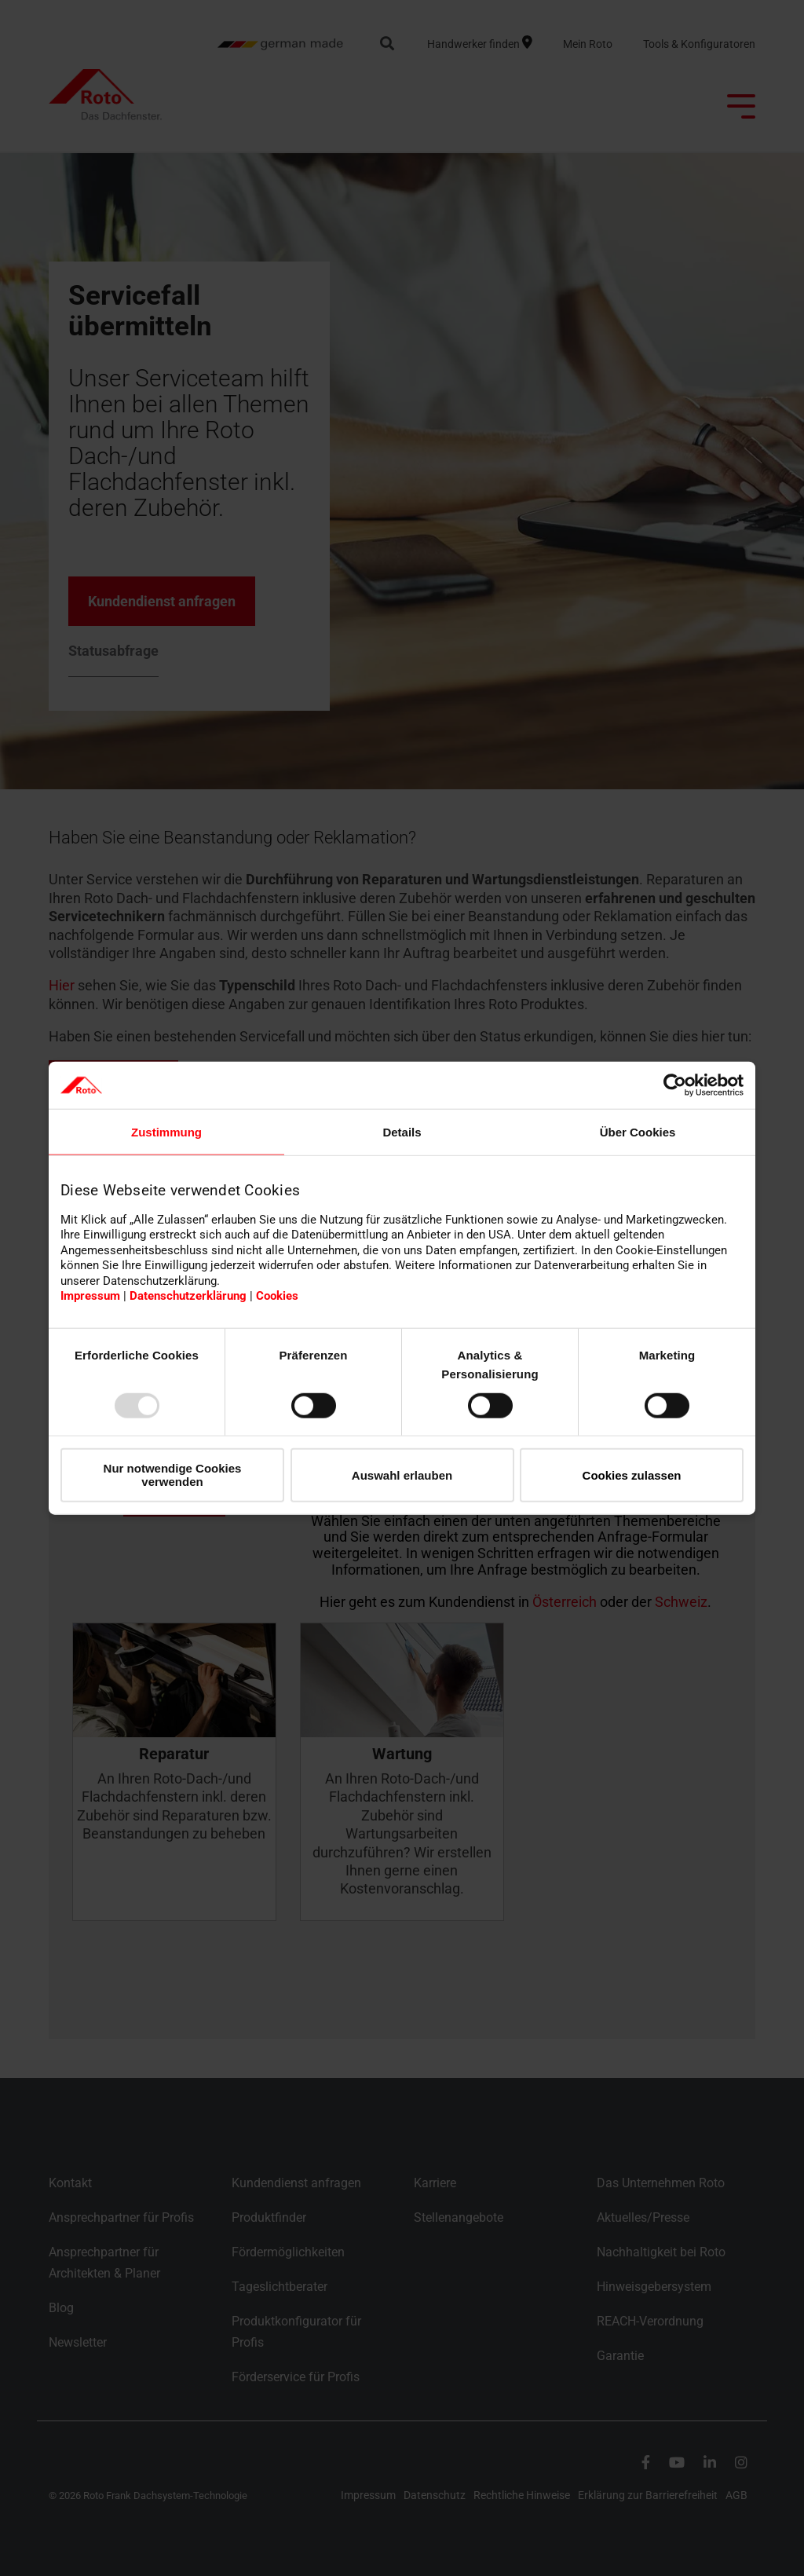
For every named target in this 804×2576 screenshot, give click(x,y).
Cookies (277, 1296)
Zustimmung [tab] (166, 1132)
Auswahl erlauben (402, 1474)
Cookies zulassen (632, 1474)
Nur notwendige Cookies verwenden (173, 1475)
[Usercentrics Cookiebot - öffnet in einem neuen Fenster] (675, 1085)
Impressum (90, 1296)
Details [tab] (401, 1132)
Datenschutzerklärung (188, 1296)
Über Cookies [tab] (638, 1132)
